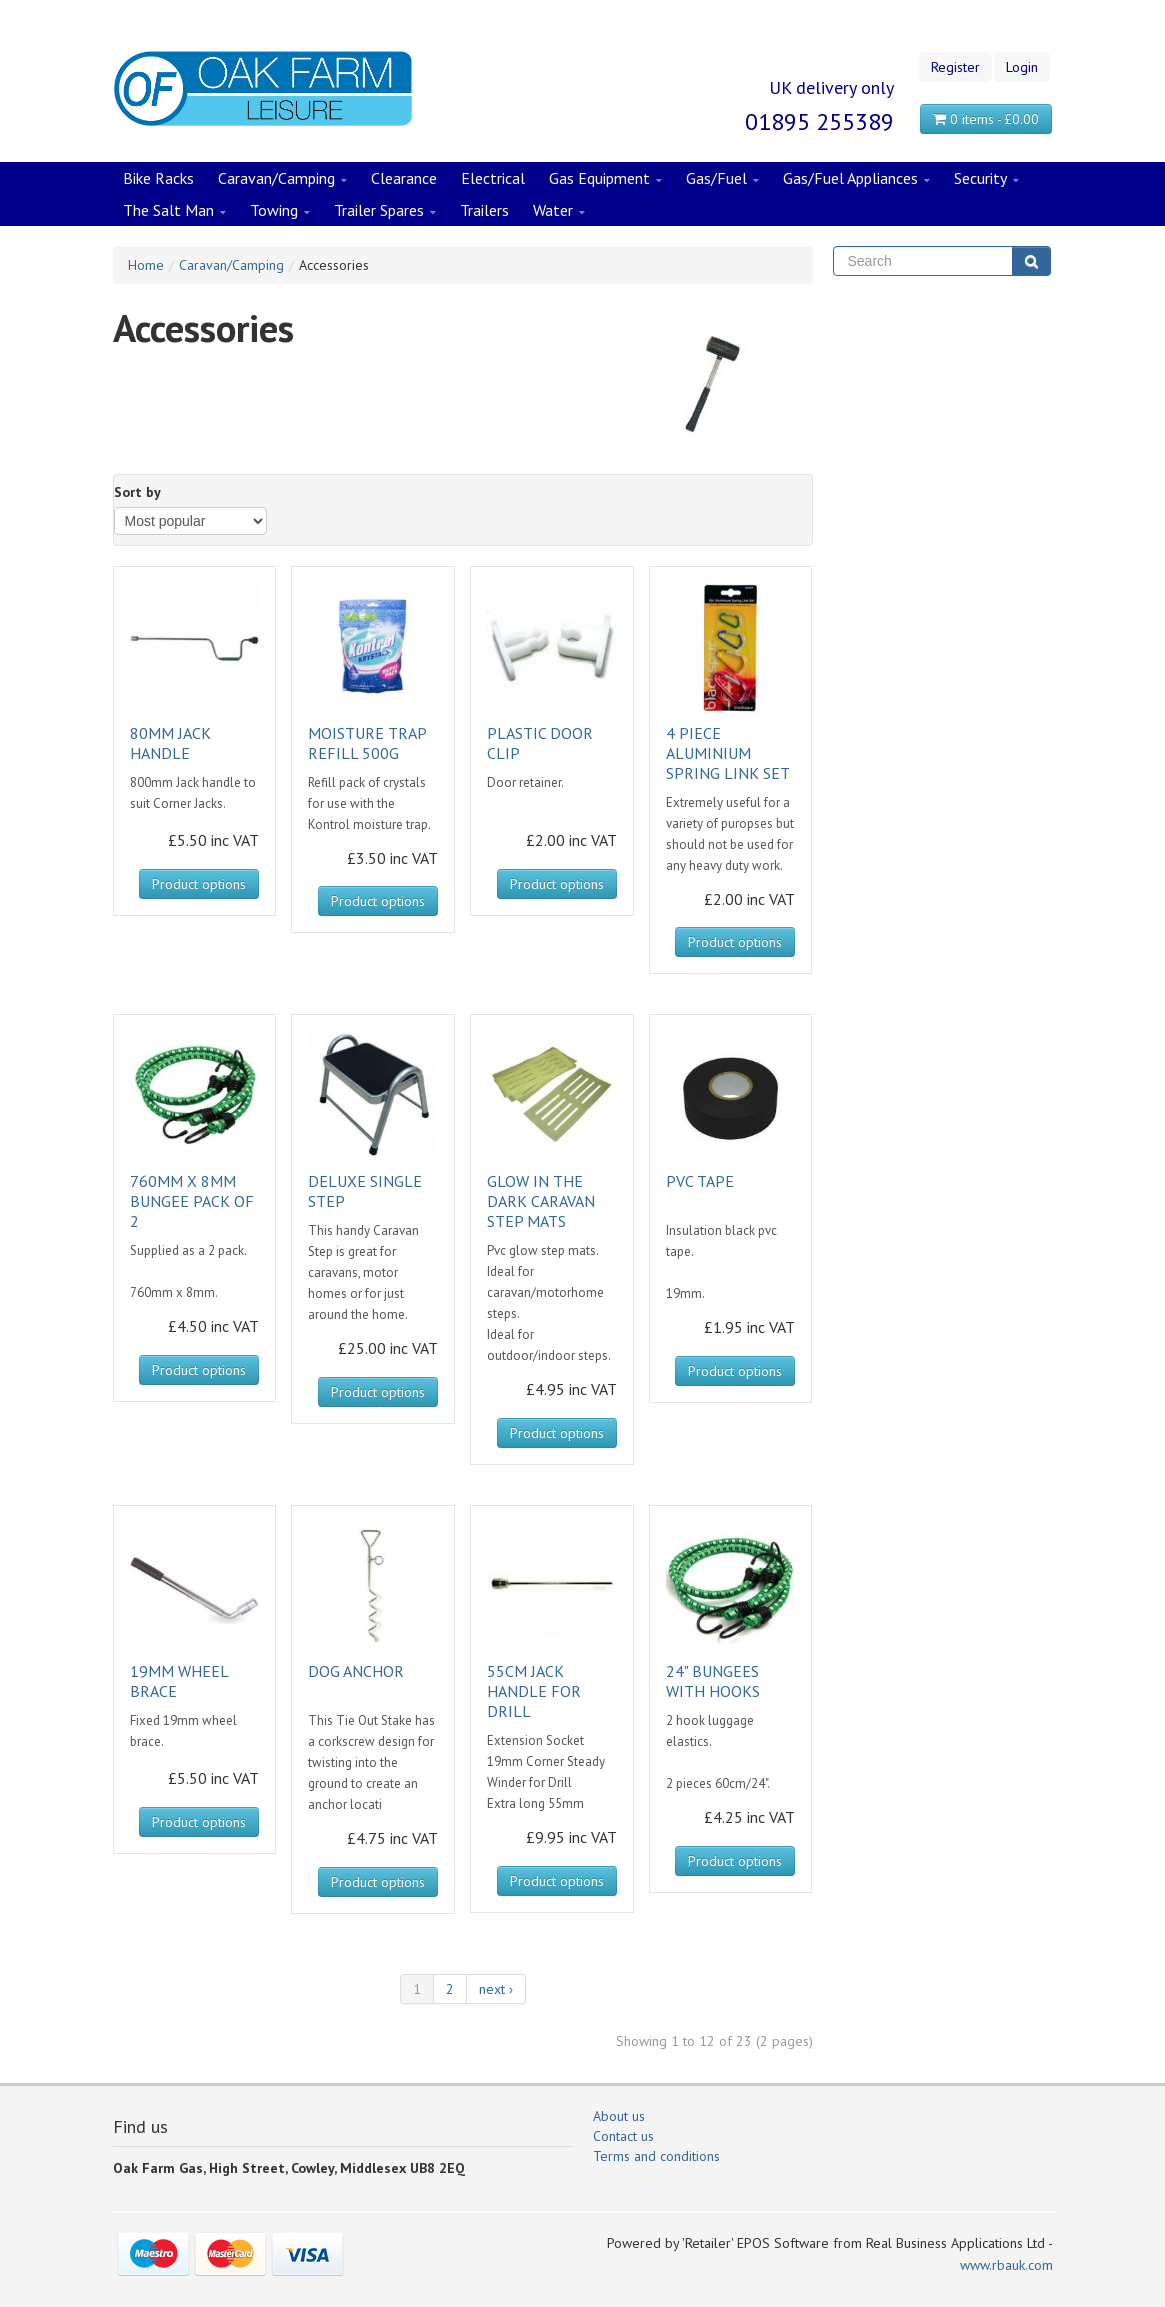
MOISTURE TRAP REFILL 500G (367, 743)
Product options (199, 884)
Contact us (623, 2136)
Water (559, 211)
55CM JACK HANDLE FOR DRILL (534, 1691)
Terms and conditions (656, 2156)
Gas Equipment (605, 179)
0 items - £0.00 (986, 119)
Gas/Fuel (722, 179)
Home (146, 265)
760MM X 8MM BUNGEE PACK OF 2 (192, 1201)
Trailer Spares (385, 211)
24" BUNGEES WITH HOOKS (713, 1681)
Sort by (137, 492)
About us (619, 2116)
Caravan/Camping (282, 179)
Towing (280, 211)
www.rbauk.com (1006, 2265)
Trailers (484, 210)
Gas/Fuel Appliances (856, 179)
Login (1022, 67)
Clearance (404, 178)
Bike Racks (158, 178)
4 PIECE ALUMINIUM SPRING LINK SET (728, 753)
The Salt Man (174, 211)
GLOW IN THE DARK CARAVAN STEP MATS (541, 1201)
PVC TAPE (700, 1181)
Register (955, 67)
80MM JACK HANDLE (170, 743)
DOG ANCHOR (356, 1671)
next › (496, 1989)
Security (986, 179)
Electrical (493, 178)
